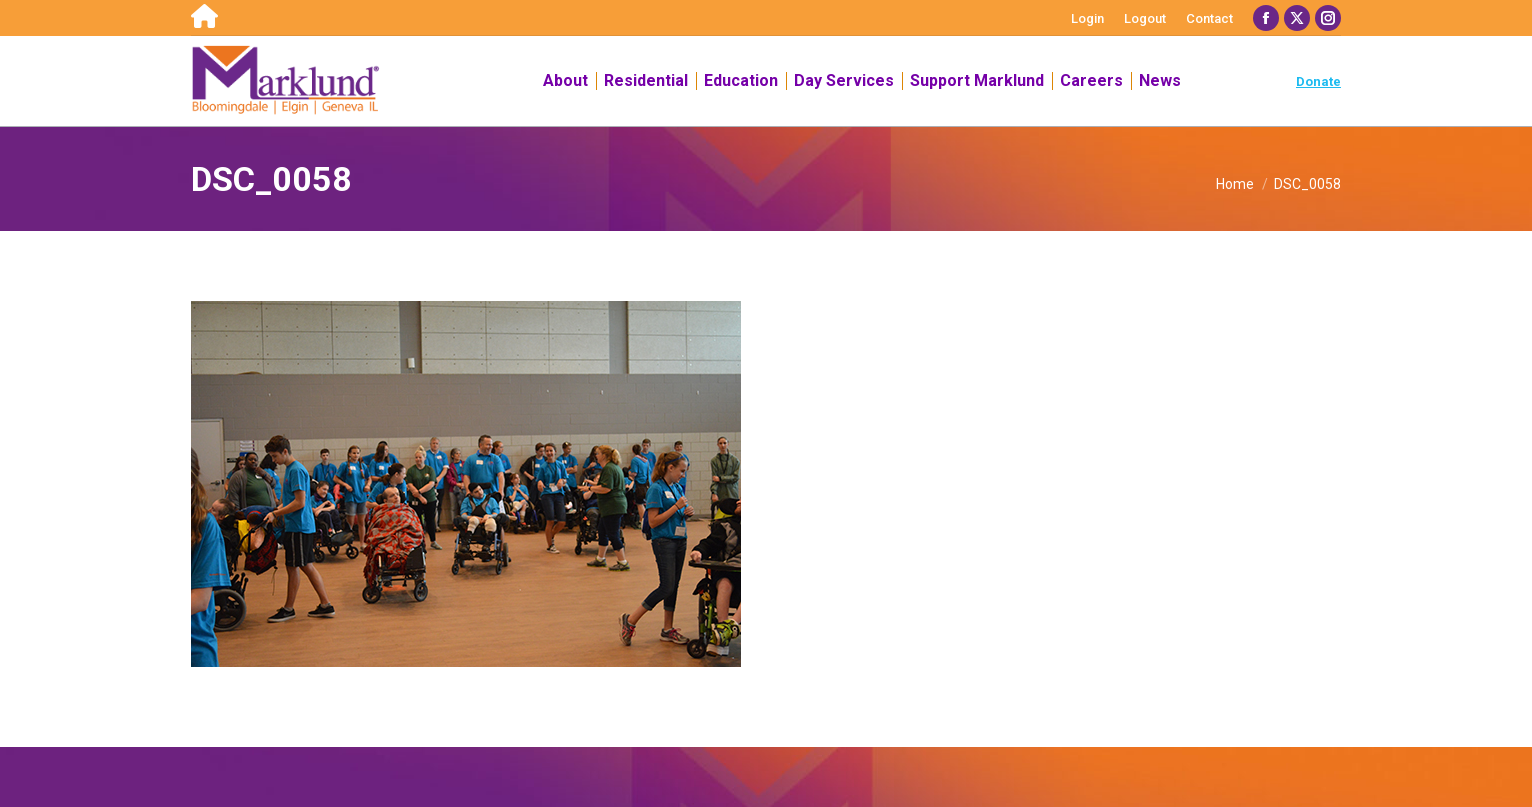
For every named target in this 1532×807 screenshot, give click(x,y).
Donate (1318, 81)
